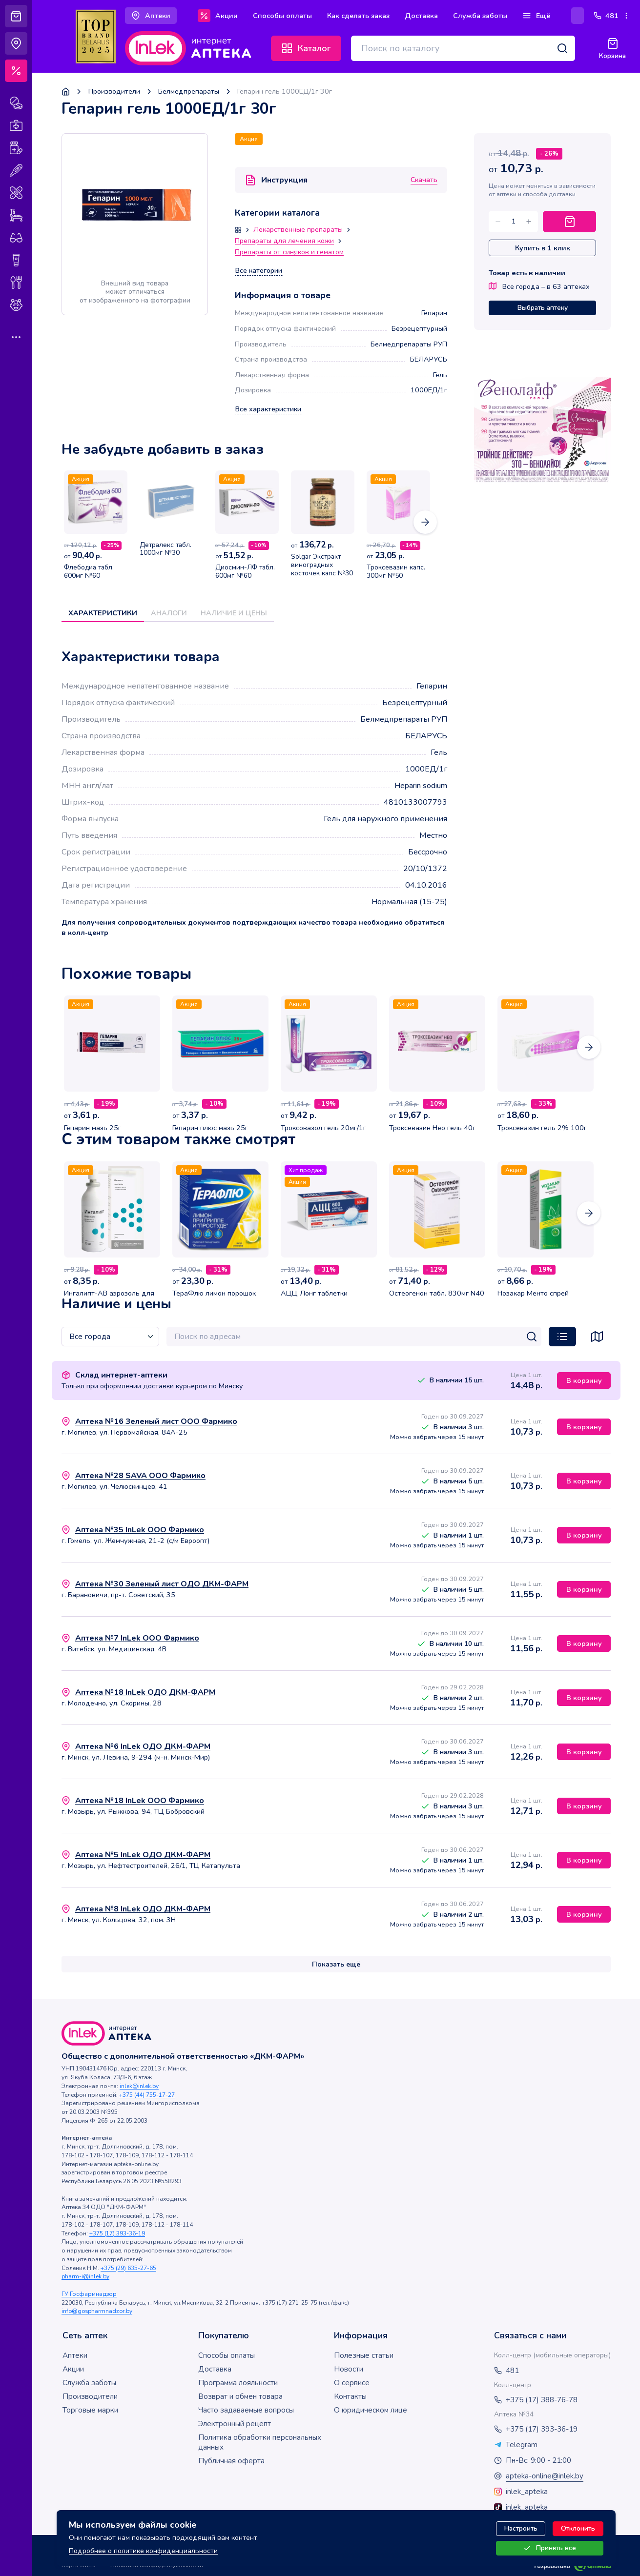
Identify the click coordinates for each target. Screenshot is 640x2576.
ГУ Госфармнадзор (89, 2294)
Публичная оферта (231, 2461)
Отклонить (578, 2528)
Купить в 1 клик (542, 248)
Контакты (350, 2396)
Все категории (258, 270)
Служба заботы (89, 2383)
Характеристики (102, 613)
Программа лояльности (238, 2383)
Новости (348, 2369)
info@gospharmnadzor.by (97, 2311)
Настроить (520, 2528)
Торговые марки (90, 2410)
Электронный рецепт (234, 2424)
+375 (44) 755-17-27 (147, 2095)
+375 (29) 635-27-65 (128, 2268)
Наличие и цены (234, 613)
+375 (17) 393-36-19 (117, 2233)
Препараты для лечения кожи (284, 241)
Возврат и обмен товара (240, 2396)
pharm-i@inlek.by (85, 2276)
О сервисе (352, 2383)
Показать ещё (336, 1964)
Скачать (424, 180)
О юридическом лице (370, 2410)
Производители (114, 91)
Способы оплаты (226, 2355)
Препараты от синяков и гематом (289, 252)
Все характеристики (268, 409)
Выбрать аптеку (542, 307)
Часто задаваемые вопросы (246, 2410)
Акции (73, 2369)
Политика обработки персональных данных (259, 2442)
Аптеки (74, 2355)
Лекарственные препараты (298, 229)
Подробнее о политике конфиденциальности (143, 2551)
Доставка (214, 2369)
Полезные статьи (363, 2355)
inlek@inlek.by (139, 2086)
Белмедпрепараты (188, 91)
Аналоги (169, 613)
